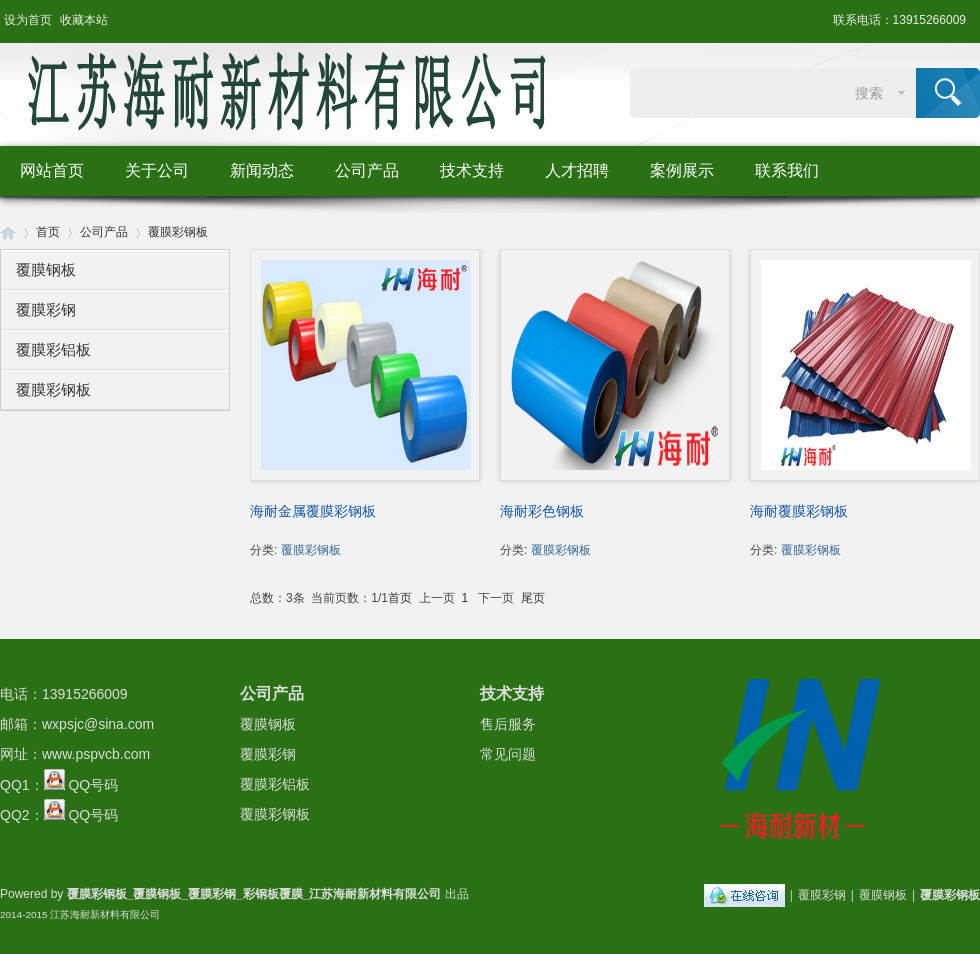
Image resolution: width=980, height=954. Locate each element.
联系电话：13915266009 (899, 20)
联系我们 (787, 170)
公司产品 (367, 170)
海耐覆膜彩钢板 (799, 511)
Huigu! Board (8, 232)
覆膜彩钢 (46, 309)
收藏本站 (84, 20)
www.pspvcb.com (96, 754)
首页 (48, 232)
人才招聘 (577, 170)
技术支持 (472, 170)
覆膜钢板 (46, 269)
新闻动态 (262, 170)
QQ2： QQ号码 (59, 815)
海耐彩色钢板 (542, 511)
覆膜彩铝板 (53, 349)
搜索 (869, 93)
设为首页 (28, 20)
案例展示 (682, 170)
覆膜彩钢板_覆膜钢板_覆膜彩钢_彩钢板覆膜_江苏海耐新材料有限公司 (254, 894)
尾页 (533, 598)
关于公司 (157, 170)
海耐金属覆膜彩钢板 (313, 511)
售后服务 (508, 724)
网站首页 (52, 170)
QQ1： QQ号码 (59, 785)
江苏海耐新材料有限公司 (105, 914)
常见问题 (508, 754)
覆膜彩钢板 (178, 232)
